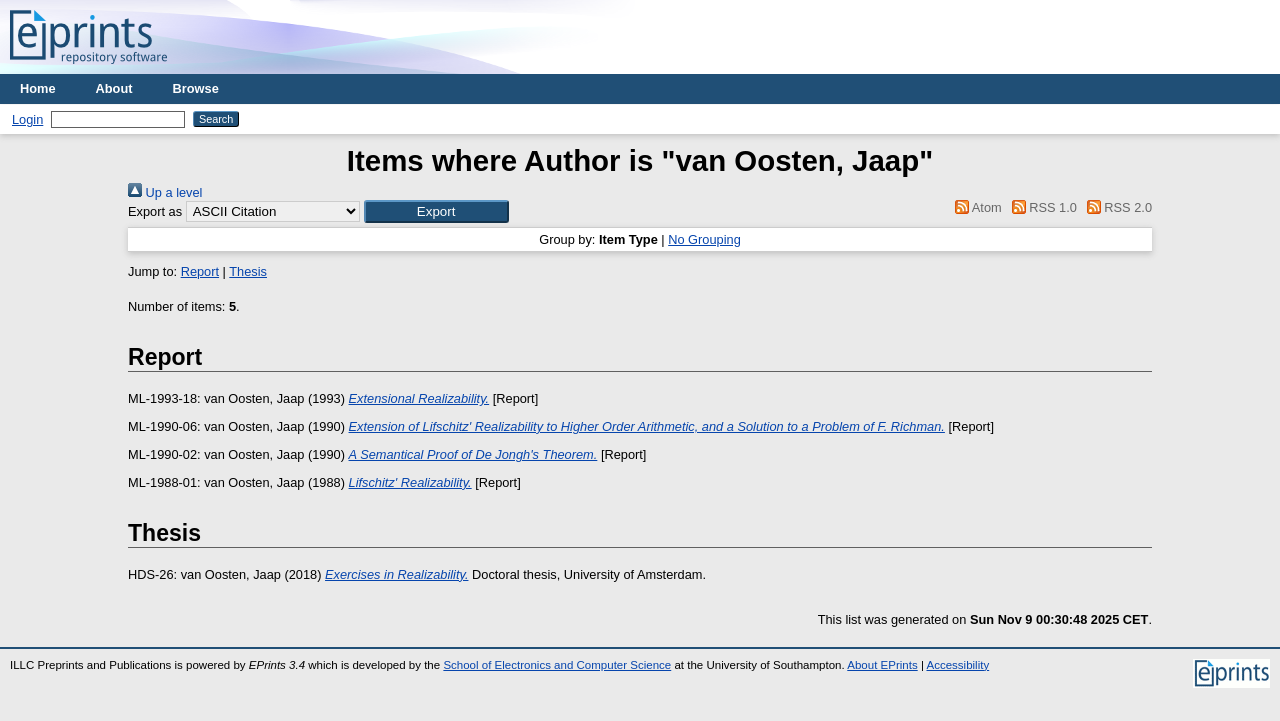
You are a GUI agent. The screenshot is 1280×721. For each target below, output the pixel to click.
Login (27, 119)
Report (200, 271)
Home (38, 88)
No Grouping (704, 239)
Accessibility (957, 665)
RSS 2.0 (1116, 207)
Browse (196, 88)
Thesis (248, 271)
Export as (155, 211)
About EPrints (882, 665)
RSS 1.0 (1041, 207)
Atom (975, 207)
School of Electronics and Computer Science (557, 665)
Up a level (165, 192)
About (114, 88)
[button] (436, 211)
